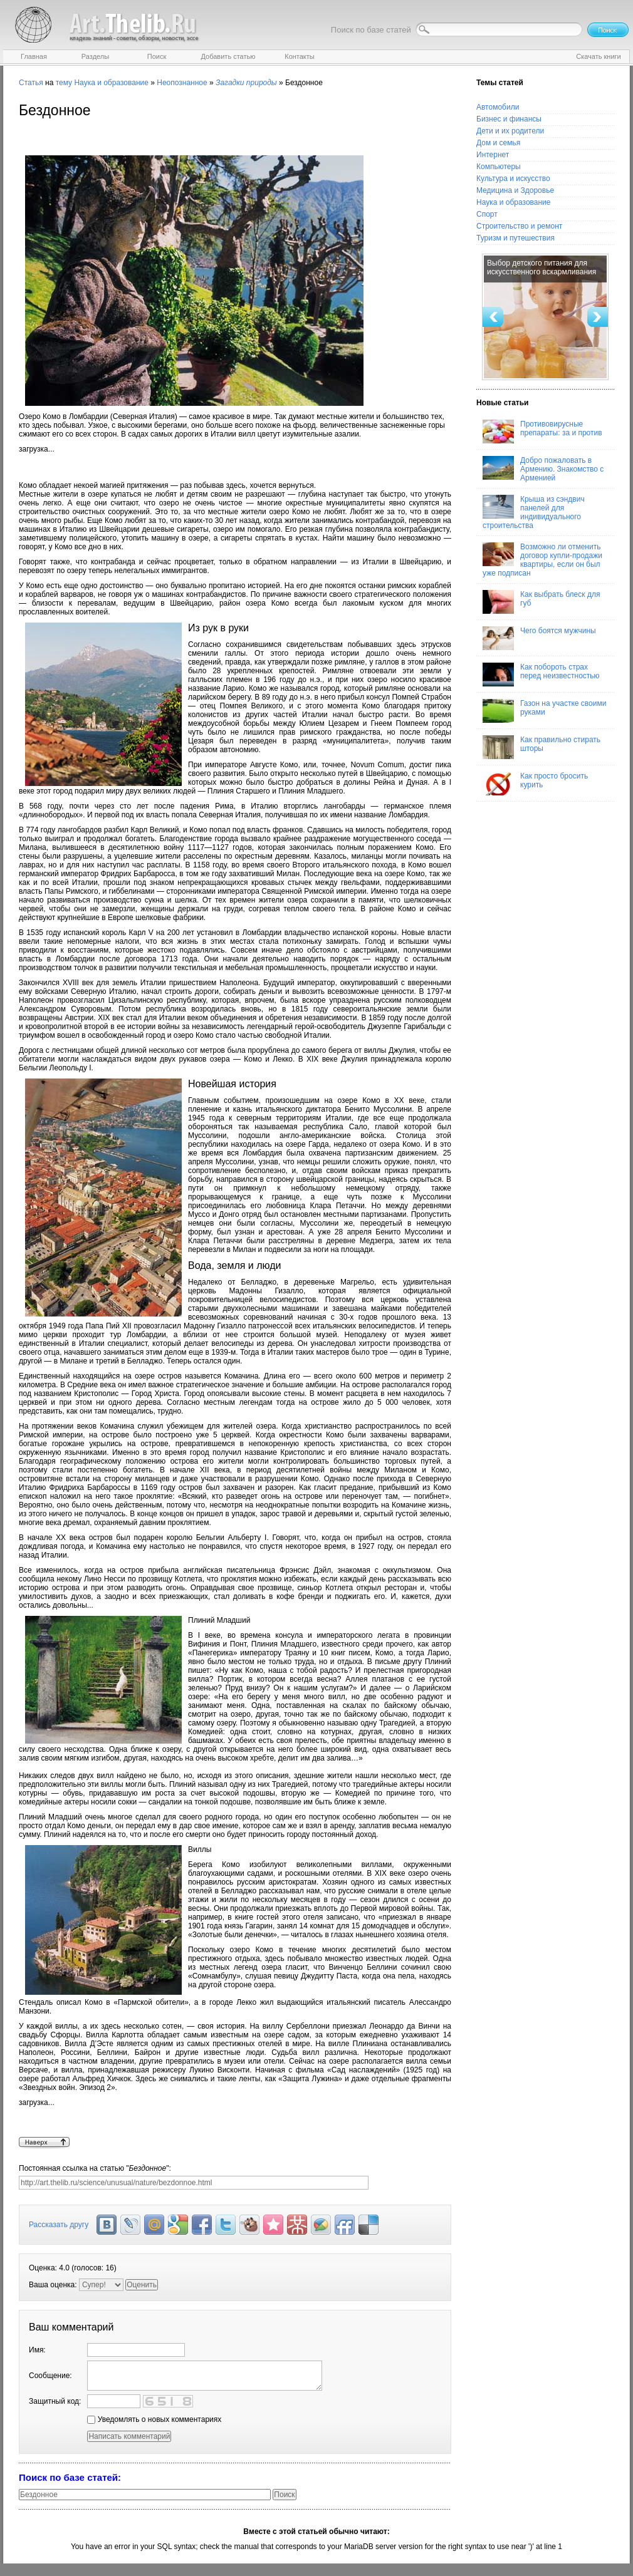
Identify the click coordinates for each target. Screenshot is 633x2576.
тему (64, 82)
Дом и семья (498, 142)
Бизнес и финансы (508, 119)
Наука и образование (111, 82)
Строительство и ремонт (519, 226)
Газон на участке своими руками (544, 711)
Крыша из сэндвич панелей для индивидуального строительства (534, 512)
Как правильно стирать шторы (541, 747)
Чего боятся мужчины (539, 638)
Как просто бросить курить (535, 783)
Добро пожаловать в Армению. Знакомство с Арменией (543, 469)
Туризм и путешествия (515, 238)
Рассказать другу (58, 2224)
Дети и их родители (510, 131)
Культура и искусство (513, 178)
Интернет (492, 154)
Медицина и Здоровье (515, 190)
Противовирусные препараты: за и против (542, 431)
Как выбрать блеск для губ (541, 602)
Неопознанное (182, 82)
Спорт (487, 214)
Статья (31, 82)
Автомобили (497, 107)
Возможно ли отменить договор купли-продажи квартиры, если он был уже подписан (542, 559)
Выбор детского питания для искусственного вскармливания (541, 267)
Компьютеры (498, 166)
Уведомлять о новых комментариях (154, 2419)
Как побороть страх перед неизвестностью (541, 674)
